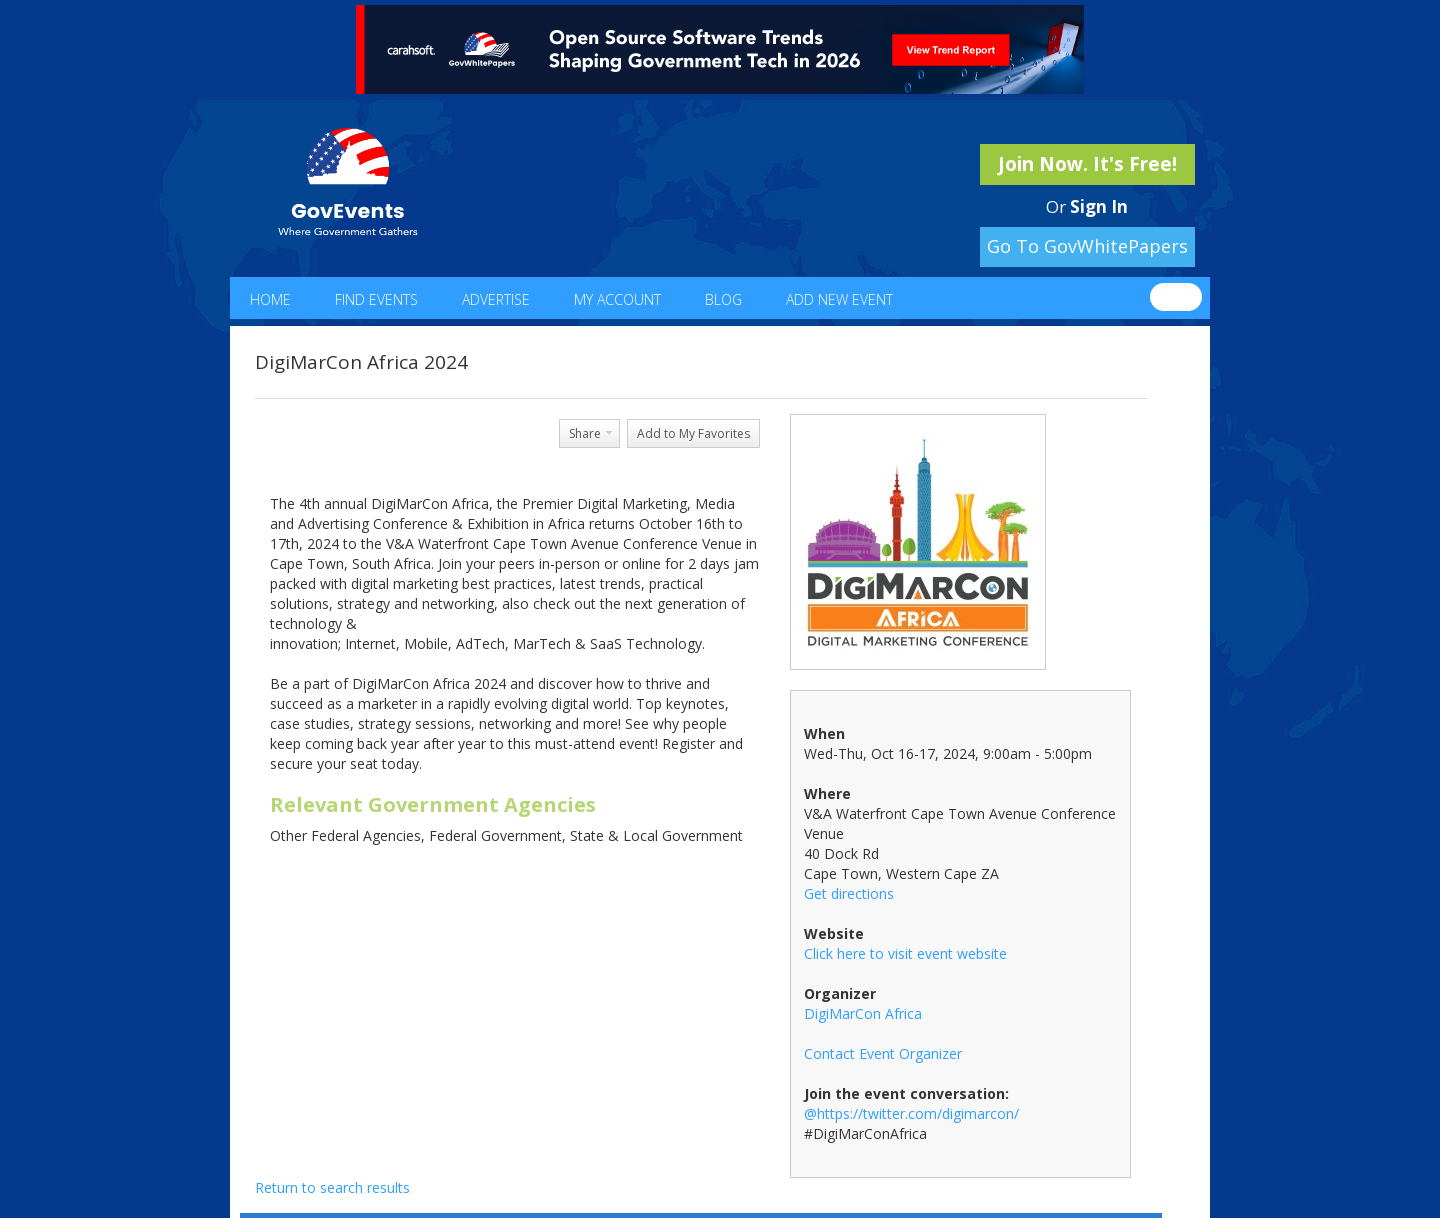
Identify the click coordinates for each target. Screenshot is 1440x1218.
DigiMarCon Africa (863, 1013)
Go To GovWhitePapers (1087, 246)
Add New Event (839, 299)
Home (270, 299)
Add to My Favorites (693, 433)
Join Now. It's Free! (1087, 164)
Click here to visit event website (905, 953)
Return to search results (332, 1187)
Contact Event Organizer (883, 1053)
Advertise (496, 299)
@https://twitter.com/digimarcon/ (911, 1113)
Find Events (376, 299)
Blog (723, 299)
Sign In (1099, 206)
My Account (617, 299)
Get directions (849, 893)
